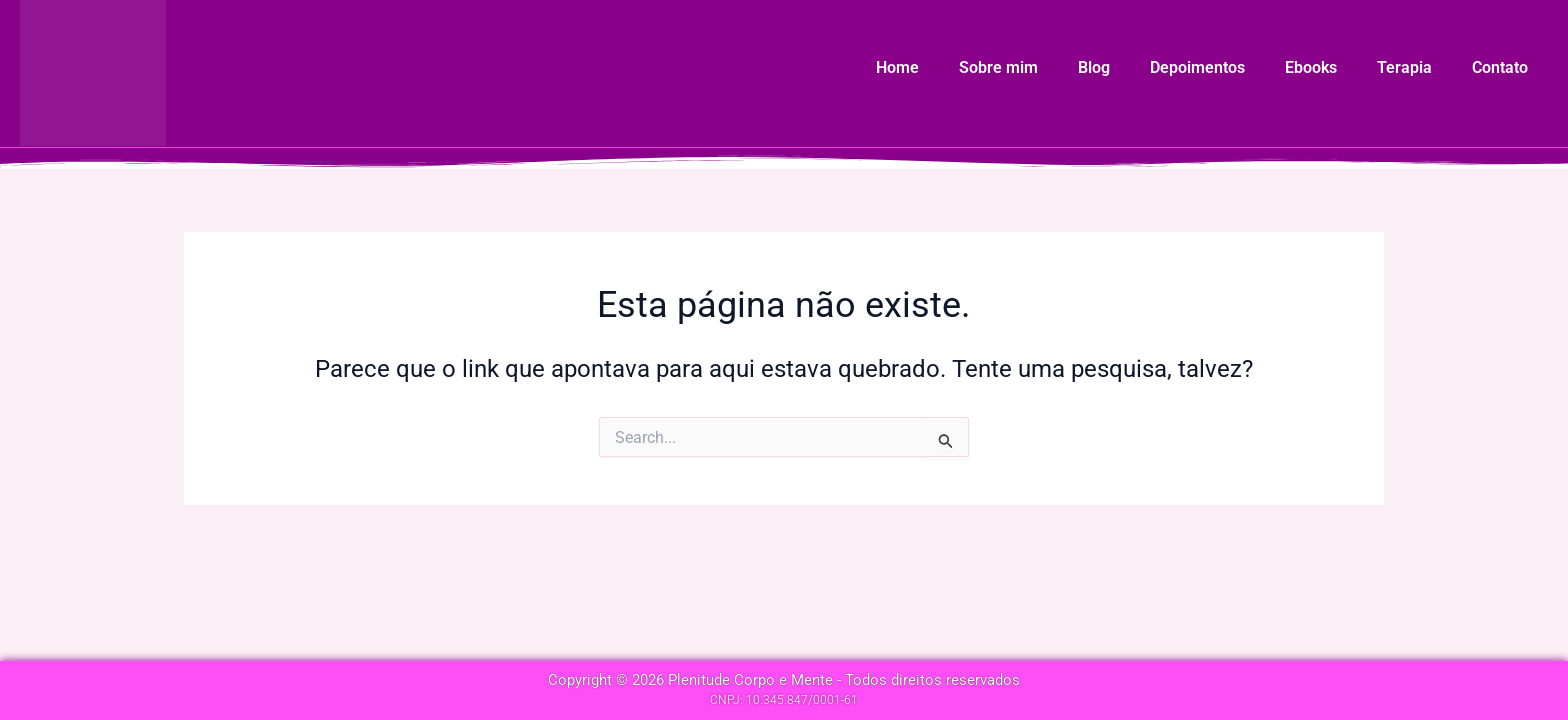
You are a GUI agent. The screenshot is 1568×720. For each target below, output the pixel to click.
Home (897, 67)
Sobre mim (998, 67)
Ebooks (1311, 67)
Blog (1094, 67)
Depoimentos (1197, 67)
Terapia (1404, 67)
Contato (1500, 67)
